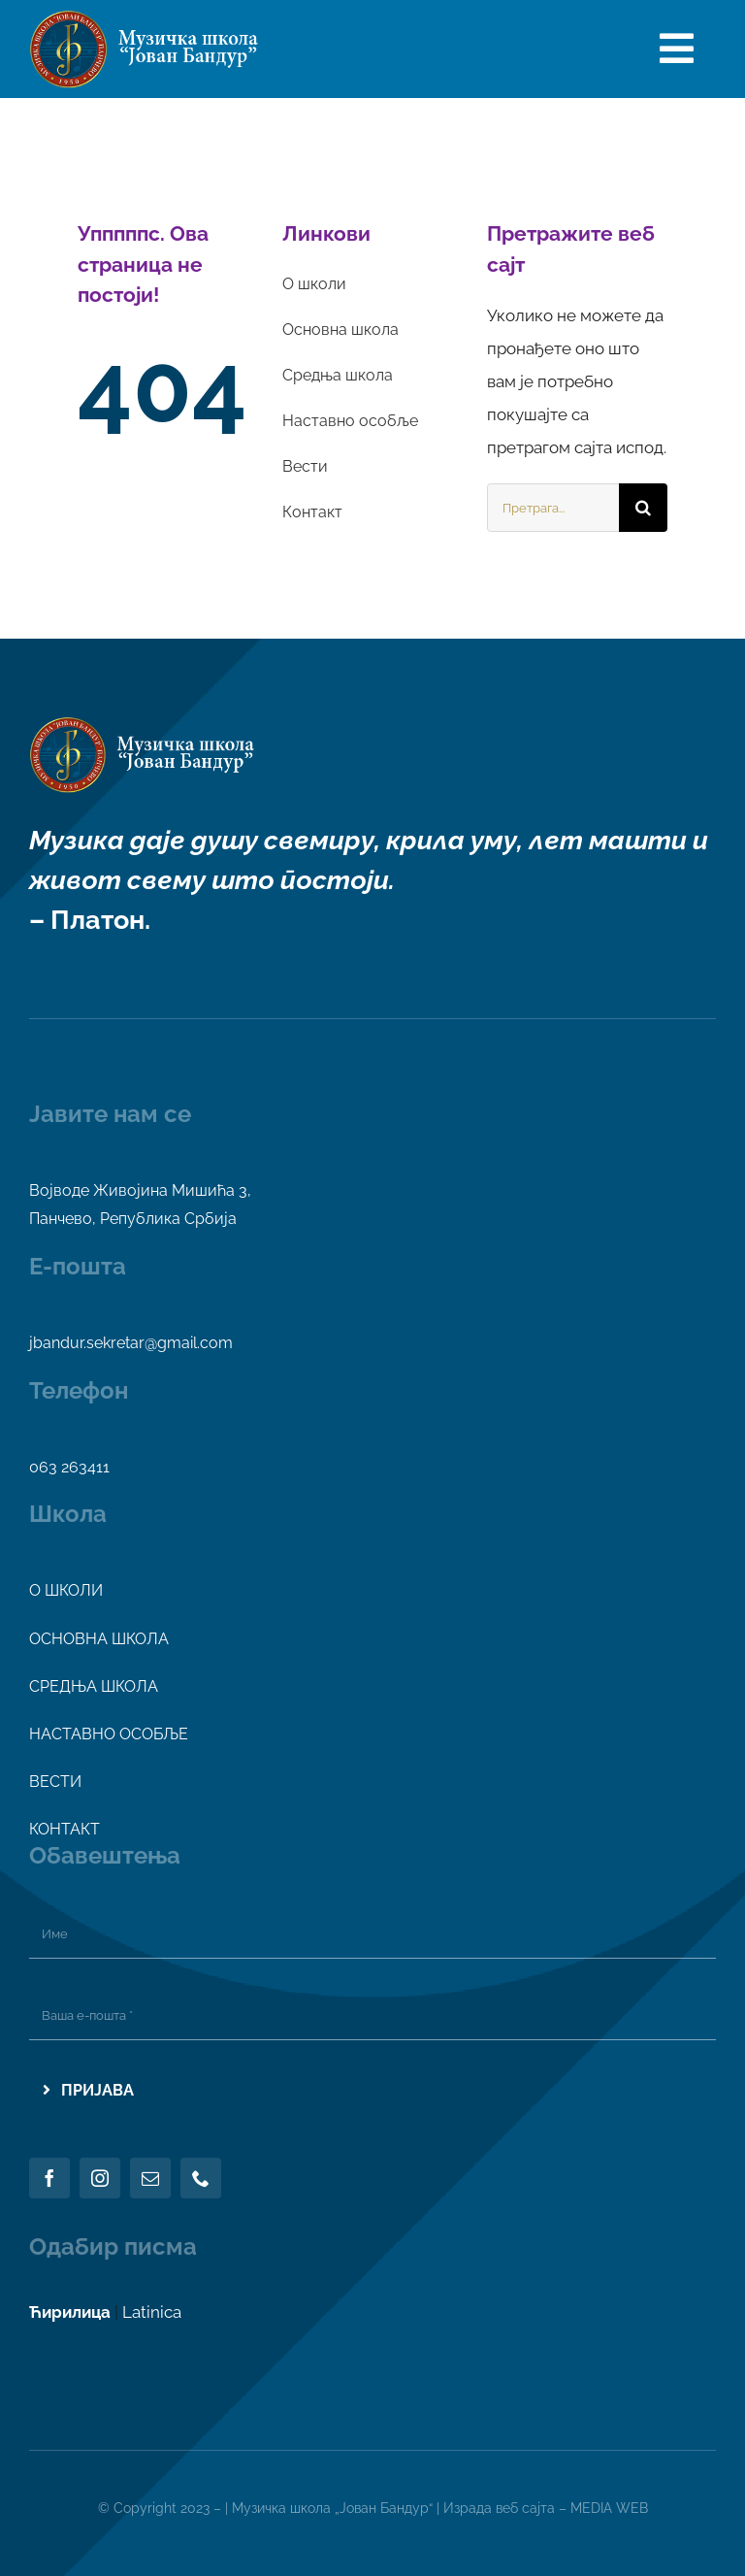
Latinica (151, 2312)
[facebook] (49, 2178)
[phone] (200, 2178)
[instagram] (100, 2178)
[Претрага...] (553, 507)
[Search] (643, 507)
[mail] (150, 2178)
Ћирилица (70, 2312)
